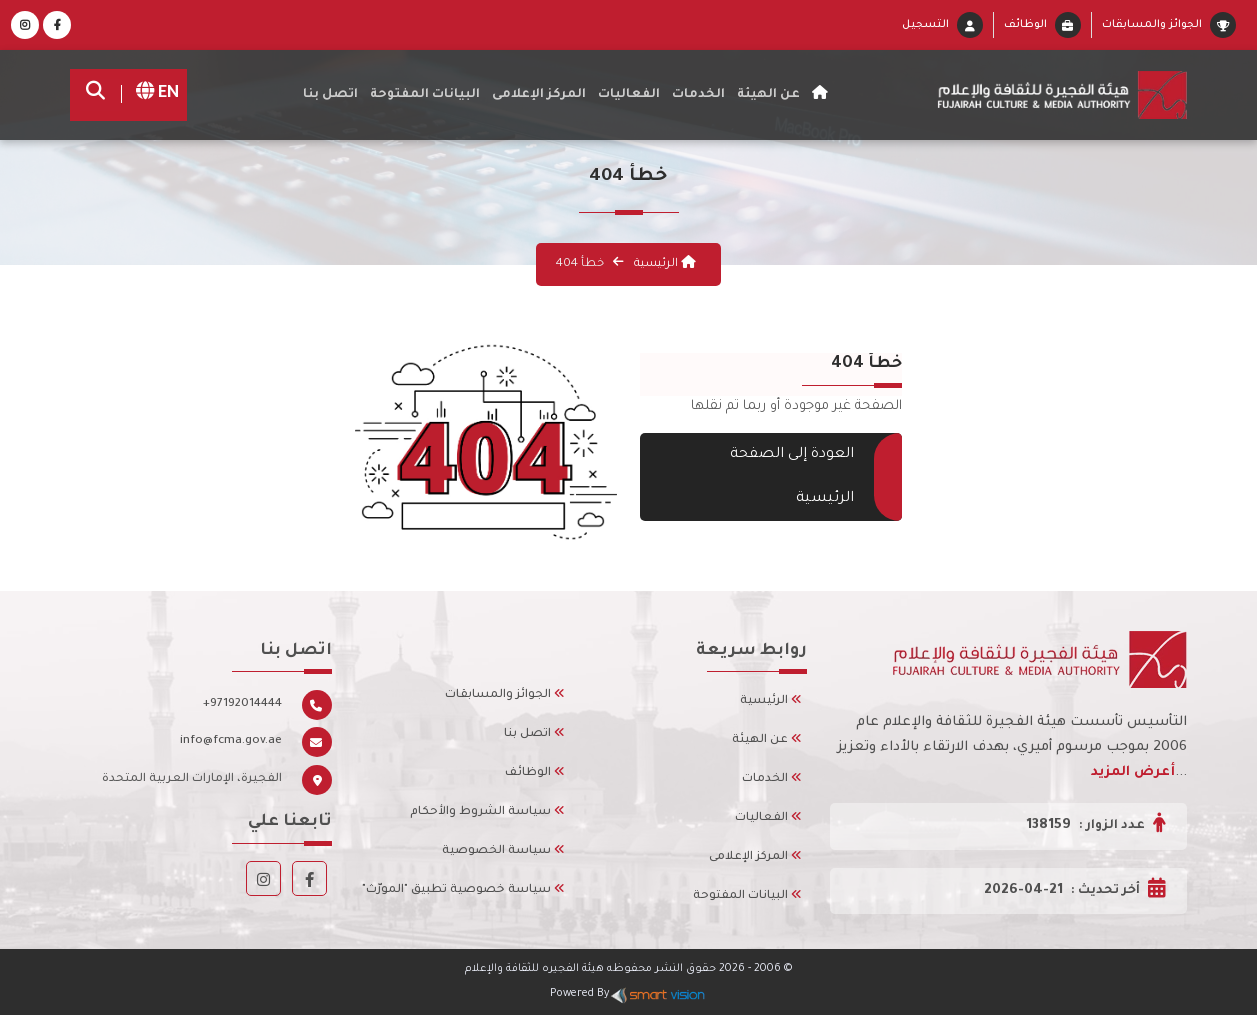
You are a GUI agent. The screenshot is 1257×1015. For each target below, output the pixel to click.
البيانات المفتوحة (425, 95)
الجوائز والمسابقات (1152, 25)
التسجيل (925, 25)
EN (150, 94)
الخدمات (698, 95)
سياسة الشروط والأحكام (487, 812)
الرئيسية (663, 264)
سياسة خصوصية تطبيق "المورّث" (463, 890)
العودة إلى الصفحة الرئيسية (799, 477)
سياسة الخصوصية (503, 851)
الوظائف (1025, 25)
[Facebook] (57, 26)
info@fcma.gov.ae (231, 741)
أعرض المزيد (1133, 772)
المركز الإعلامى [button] (539, 95)
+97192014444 (242, 704)
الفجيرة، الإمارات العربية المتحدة (192, 779)
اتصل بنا (330, 95)
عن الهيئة (767, 740)
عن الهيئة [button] (768, 95)
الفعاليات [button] (629, 95)
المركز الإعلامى (755, 857)
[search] (100, 95)
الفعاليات (768, 818)
